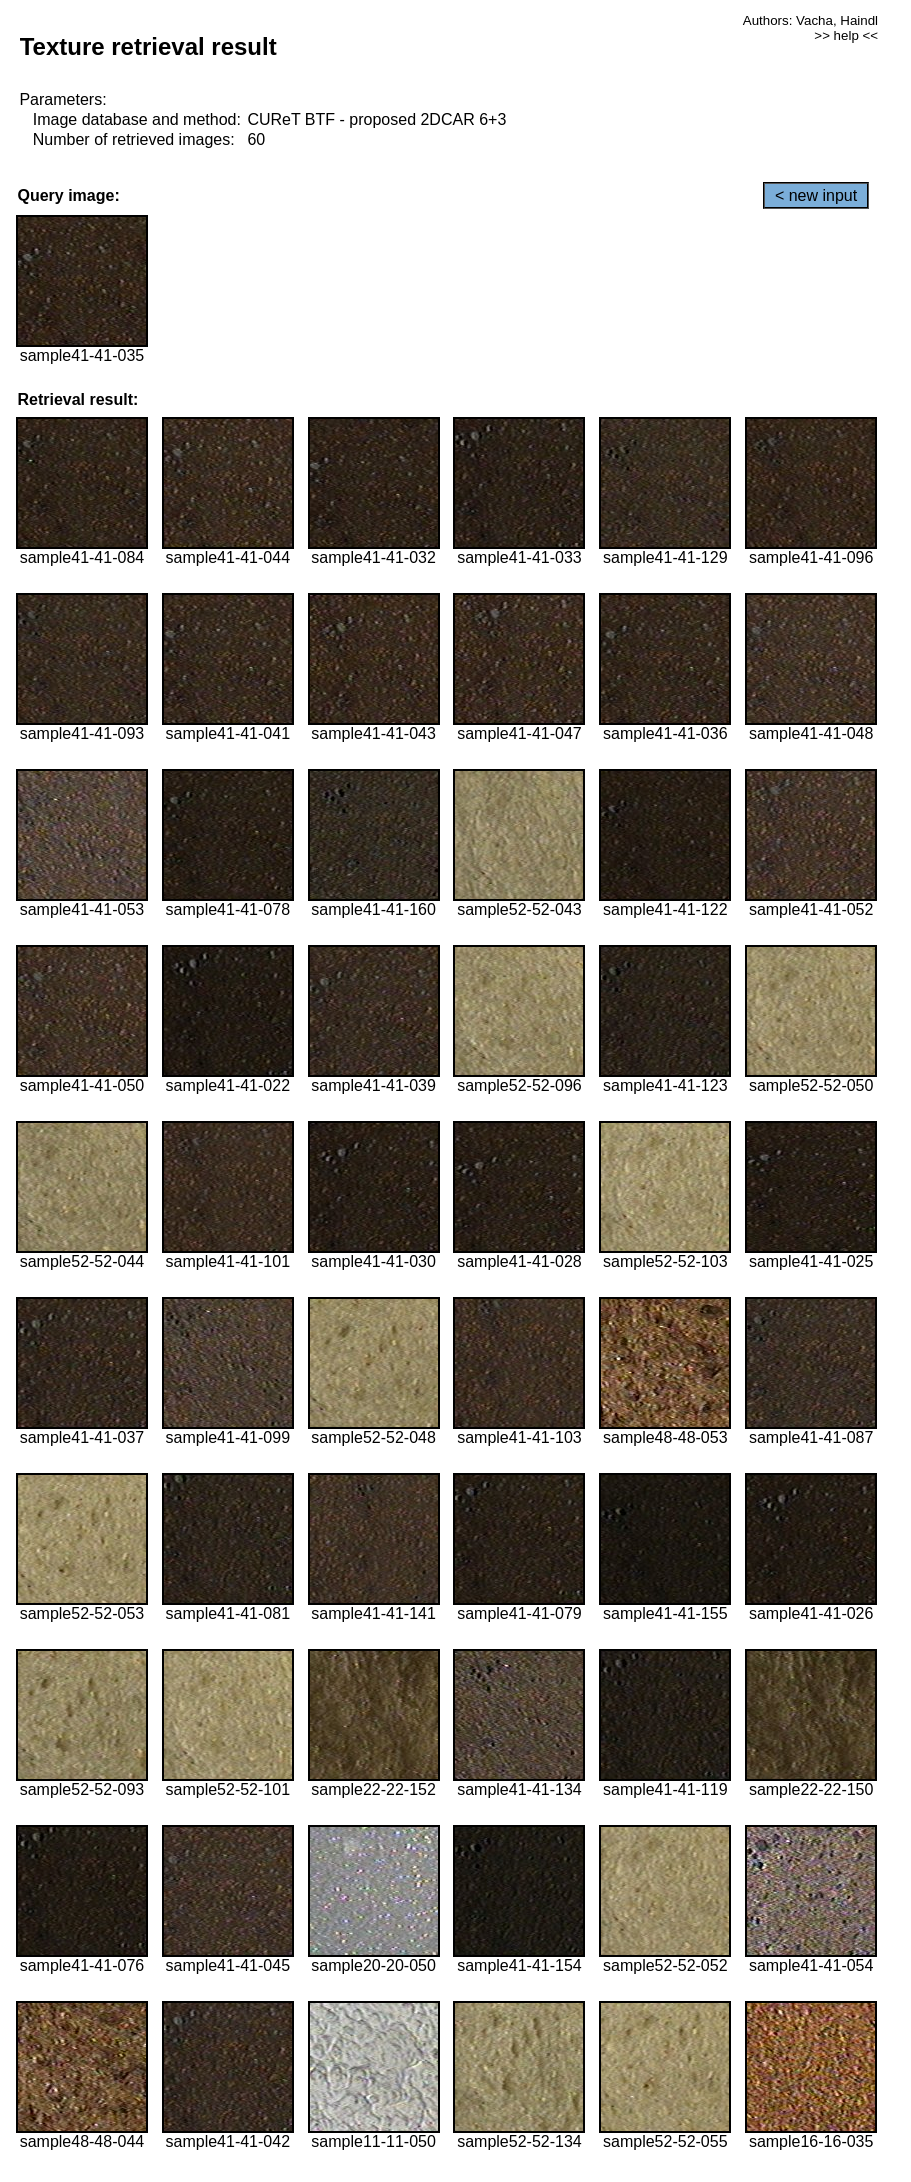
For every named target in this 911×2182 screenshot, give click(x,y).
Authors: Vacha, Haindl (810, 20)
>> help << (846, 35)
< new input (816, 195)
